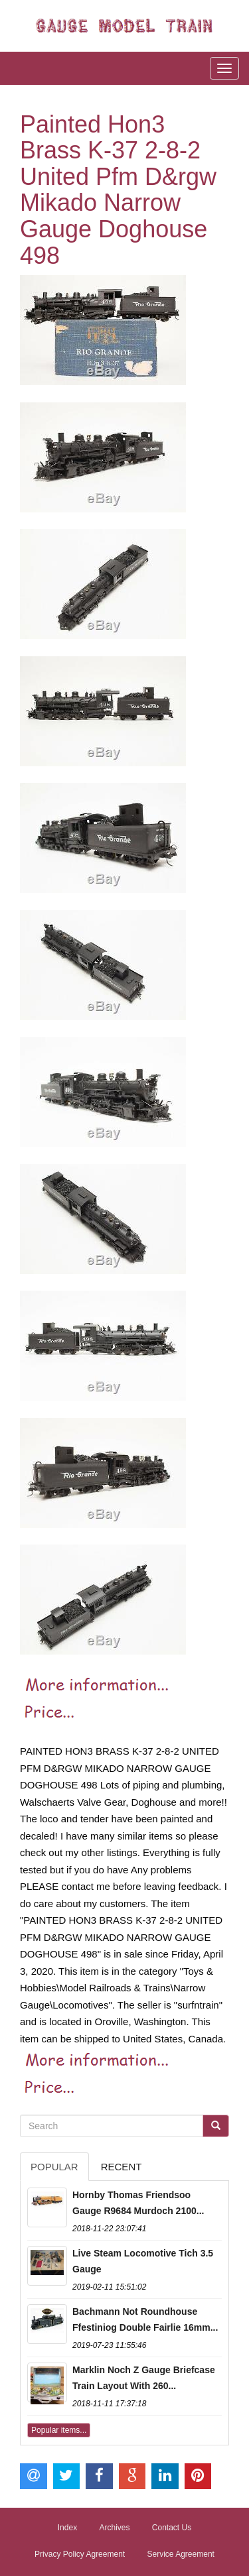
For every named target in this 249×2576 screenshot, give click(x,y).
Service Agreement (180, 2554)
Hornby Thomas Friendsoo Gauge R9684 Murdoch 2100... (138, 2203)
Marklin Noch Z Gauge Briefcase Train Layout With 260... (143, 2378)
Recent (121, 2166)
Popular (54, 2166)
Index (67, 2527)
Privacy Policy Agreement (80, 2554)
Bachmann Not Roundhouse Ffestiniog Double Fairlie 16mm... (145, 2319)
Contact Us (171, 2527)
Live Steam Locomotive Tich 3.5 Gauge (142, 2261)
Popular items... (58, 2430)
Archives (114, 2527)
